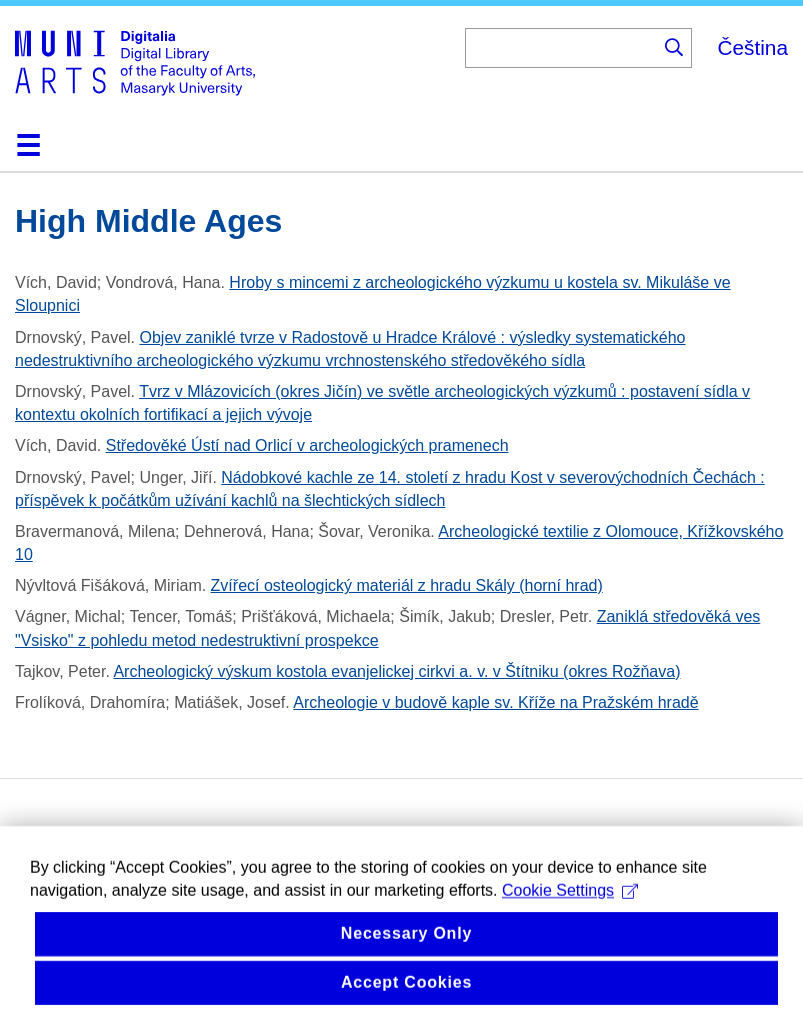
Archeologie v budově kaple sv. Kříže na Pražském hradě (495, 702)
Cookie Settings (570, 905)
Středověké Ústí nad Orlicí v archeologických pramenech (307, 445)
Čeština (752, 47)
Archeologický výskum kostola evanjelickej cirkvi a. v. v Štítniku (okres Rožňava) (396, 671)
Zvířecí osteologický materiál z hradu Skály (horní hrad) (407, 585)
